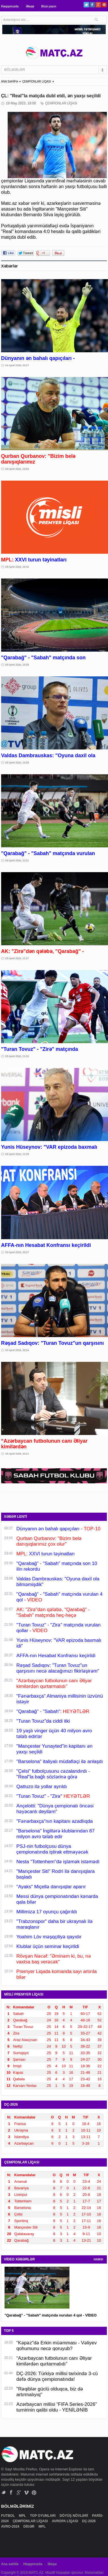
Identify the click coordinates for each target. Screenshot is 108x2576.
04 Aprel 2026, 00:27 (17, 365)
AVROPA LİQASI (65, 2521)
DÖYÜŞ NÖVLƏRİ (74, 2516)
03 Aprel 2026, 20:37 (17, 1252)
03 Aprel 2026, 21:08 (17, 1154)
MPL (23, 2516)
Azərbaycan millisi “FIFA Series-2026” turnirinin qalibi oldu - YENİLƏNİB (56, 2407)
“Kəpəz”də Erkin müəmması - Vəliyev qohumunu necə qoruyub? (56, 2345)
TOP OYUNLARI (43, 2516)
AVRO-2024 (10, 2526)
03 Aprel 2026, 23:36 (17, 664)
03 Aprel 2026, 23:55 (17, 469)
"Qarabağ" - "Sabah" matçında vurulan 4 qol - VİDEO (51, 2315)
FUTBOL (8, 2516)
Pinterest (104, 4)
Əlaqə (30, 6)
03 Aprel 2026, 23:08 (17, 762)
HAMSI (98, 2259)
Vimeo (26, 2492)
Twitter (86, 4)
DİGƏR (29, 2526)
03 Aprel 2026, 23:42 (17, 566)
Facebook (92, 4)
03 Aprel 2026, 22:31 (17, 860)
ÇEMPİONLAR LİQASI (36, 81)
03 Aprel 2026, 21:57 (17, 958)
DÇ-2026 (89, 2521)
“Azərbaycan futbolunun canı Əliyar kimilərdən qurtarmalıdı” (54, 2361)
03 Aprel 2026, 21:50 (17, 1056)
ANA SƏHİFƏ (9, 81)
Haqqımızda (10, 6)
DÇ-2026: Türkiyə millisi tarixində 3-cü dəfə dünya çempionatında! (57, 2376)
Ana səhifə (9, 2564)
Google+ (98, 4)
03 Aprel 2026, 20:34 (17, 1350)
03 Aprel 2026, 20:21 (17, 1453)
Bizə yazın (48, 6)
